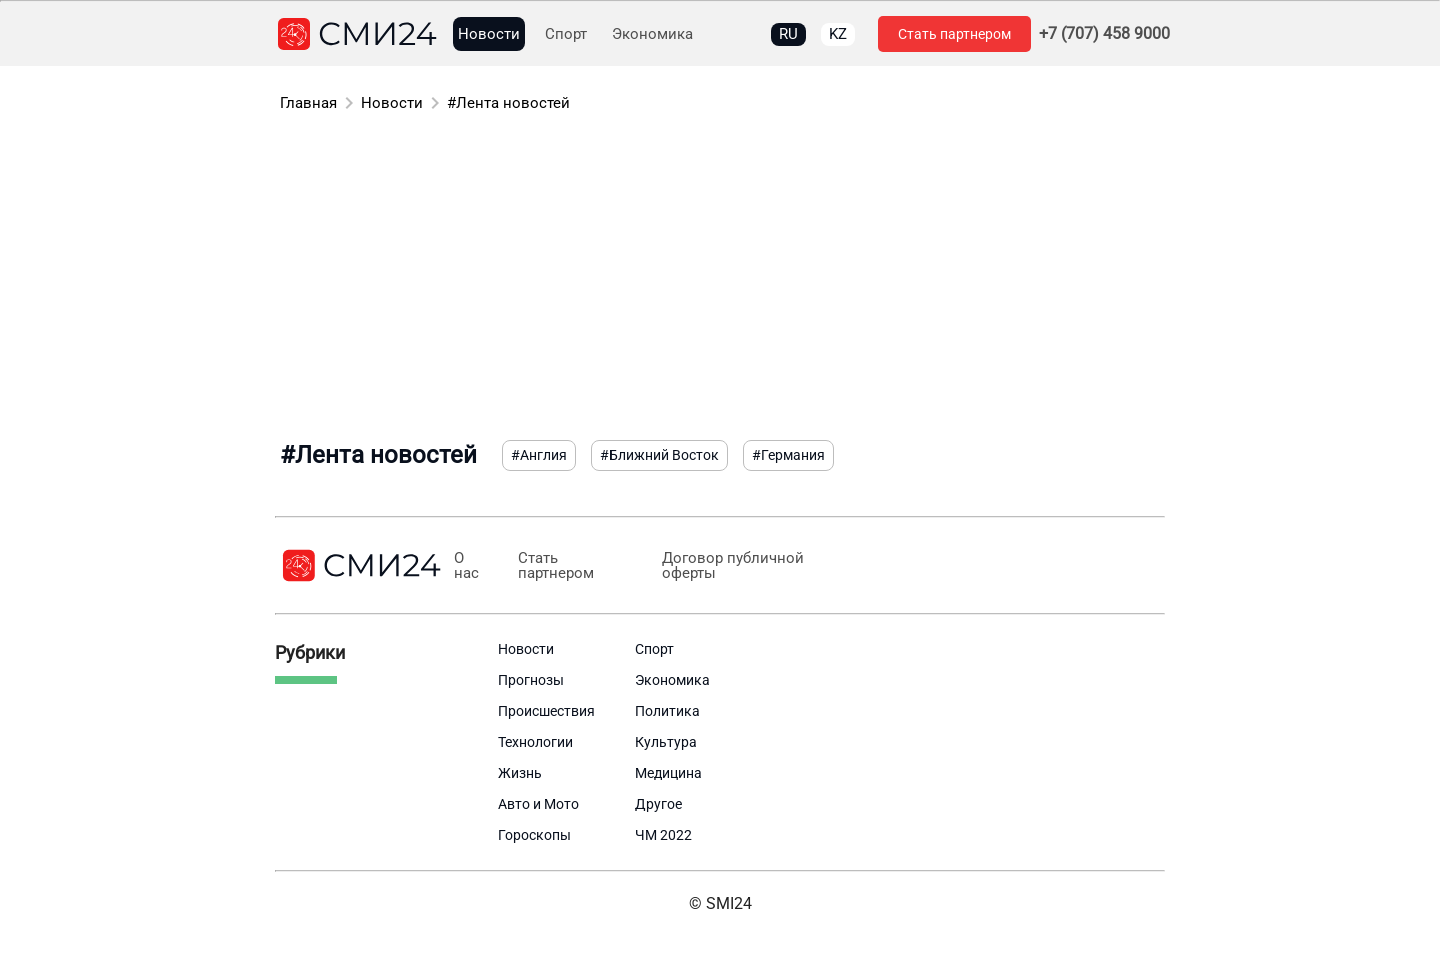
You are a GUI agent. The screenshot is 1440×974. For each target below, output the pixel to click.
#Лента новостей (508, 103)
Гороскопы (534, 835)
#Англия (539, 455)
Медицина (668, 773)
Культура (666, 742)
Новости (489, 34)
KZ (838, 34)
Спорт (566, 34)
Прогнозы (531, 680)
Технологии (535, 742)
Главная (308, 103)
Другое (658, 804)
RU (788, 34)
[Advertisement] (720, 280)
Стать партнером (954, 34)
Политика (667, 711)
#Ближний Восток (659, 455)
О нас (466, 566)
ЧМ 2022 (663, 835)
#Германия (788, 455)
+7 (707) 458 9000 (1104, 34)
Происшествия (546, 711)
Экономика (652, 34)
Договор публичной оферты (733, 566)
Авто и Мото (538, 804)
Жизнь (520, 773)
